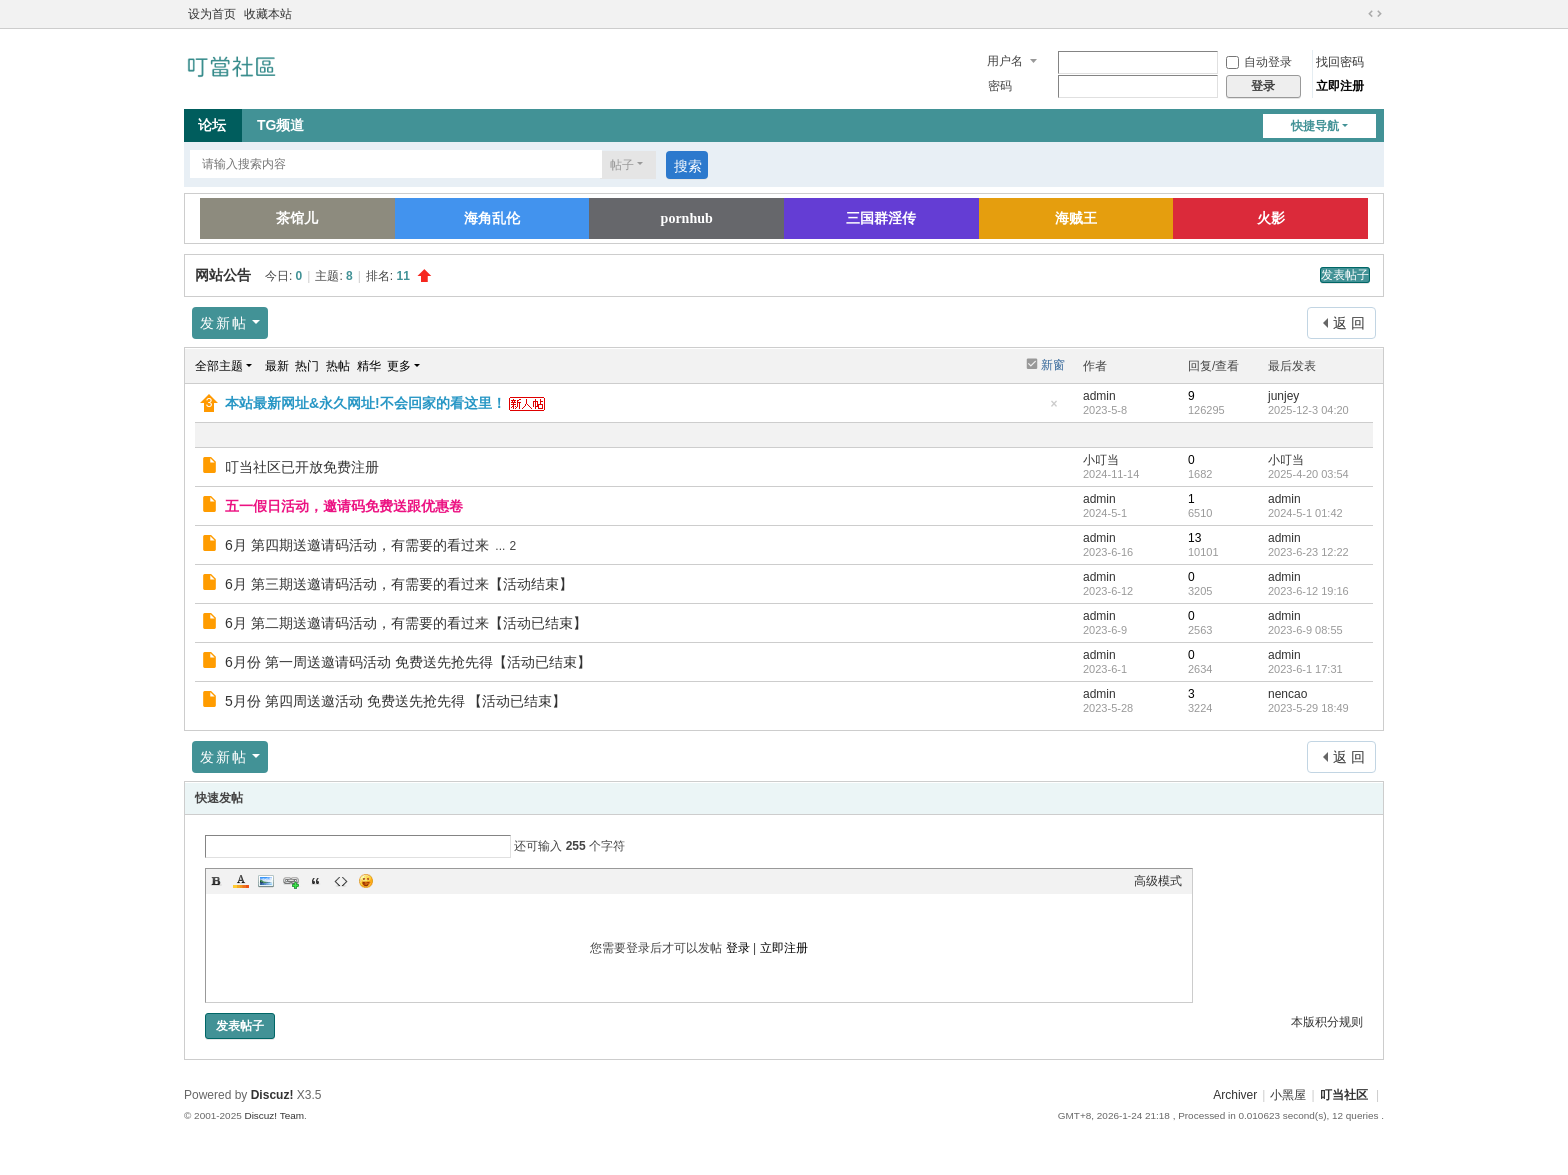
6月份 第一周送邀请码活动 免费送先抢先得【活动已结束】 (408, 662)
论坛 (212, 125)
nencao (1287, 694)
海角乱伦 (492, 218)
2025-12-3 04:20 (1308, 410)
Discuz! (272, 1095)
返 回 (1349, 323)
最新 (277, 366)
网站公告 (223, 275)
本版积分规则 (1327, 1022)
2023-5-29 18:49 (1308, 708)
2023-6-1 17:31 (1305, 669)
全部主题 (219, 366)
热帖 (338, 366)
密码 (1000, 86)
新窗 (1053, 365)
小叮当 (1101, 460)
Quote (316, 881)
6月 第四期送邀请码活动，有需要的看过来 (357, 545)
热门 (307, 366)
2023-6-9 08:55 (1305, 630)
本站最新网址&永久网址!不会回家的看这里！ (365, 403)
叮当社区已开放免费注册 (302, 467)
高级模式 (1158, 881)
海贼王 (1076, 218)
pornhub (687, 218)
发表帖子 (1345, 275)
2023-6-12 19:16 (1308, 591)
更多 (399, 366)
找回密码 (1340, 62)
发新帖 (224, 323)
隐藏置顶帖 (1054, 409)
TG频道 (280, 125)
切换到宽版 (1375, 14)
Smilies (366, 881)
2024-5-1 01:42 (1305, 513)
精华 (369, 366)
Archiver (1235, 1095)
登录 (738, 948)
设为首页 (212, 14)
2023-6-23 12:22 (1308, 552)
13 (1194, 538)
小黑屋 (1288, 1095)
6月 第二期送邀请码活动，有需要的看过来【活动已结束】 (406, 623)
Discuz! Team (274, 1115)
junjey (1283, 396)
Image (266, 881)
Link (291, 881)
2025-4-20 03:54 (1308, 474)
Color (241, 881)
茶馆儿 (297, 218)
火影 (1271, 218)
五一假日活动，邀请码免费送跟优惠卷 (344, 506)
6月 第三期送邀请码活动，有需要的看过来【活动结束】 (399, 584)
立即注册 (1340, 86)
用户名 (1005, 61)
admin (1099, 396)
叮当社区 (1344, 1095)
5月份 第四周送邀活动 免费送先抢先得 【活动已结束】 (395, 701)
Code (341, 881)
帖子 (622, 165)
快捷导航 (1315, 126)
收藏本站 (268, 14)
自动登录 (1259, 62)
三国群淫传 (881, 218)
